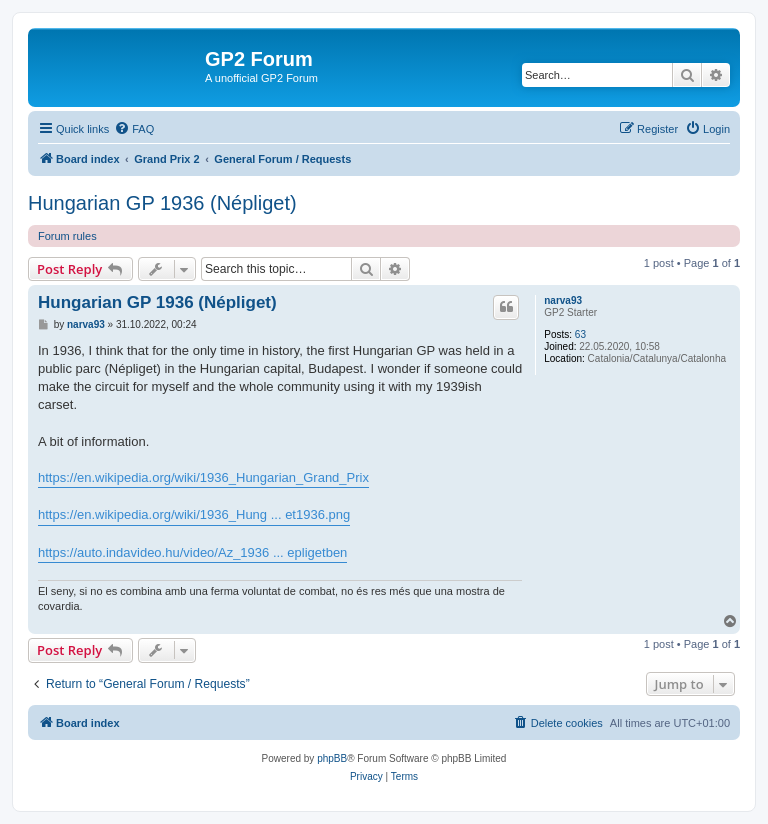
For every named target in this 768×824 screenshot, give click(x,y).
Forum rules (67, 236)
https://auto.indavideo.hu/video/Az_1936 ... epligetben (192, 552)
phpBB (332, 758)
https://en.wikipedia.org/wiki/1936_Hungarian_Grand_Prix (203, 477)
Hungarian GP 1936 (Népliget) (162, 203)
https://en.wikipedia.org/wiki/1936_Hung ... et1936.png (194, 514)
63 (580, 334)
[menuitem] (134, 129)
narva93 (563, 300)
